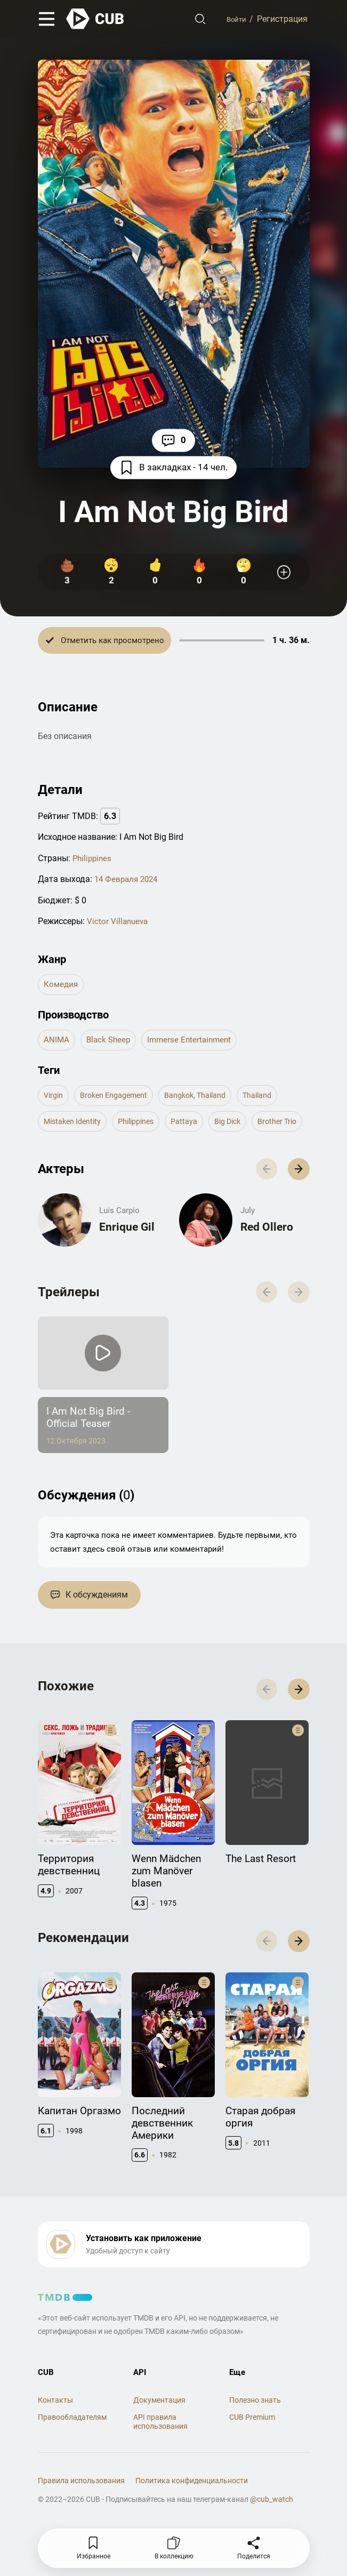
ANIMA (57, 1043)
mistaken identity (76, 1126)
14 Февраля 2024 (128, 881)
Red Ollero (267, 1265)
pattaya (198, 1126)
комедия (61, 986)
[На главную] (95, 20)
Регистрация (282, 20)
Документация (159, 2461)
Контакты (55, 2461)
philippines (146, 1126)
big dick (245, 1126)
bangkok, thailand (210, 1099)
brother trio (65, 1154)
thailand (279, 1099)
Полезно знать (255, 2461)
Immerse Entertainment (194, 1043)
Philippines (93, 859)
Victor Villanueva (118, 922)
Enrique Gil (127, 1265)
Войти (234, 20)
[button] (295, 1204)
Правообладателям (72, 2478)
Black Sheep (110, 1043)
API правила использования (160, 2482)
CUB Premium (252, 2478)
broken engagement (120, 1099)
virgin (55, 1099)
